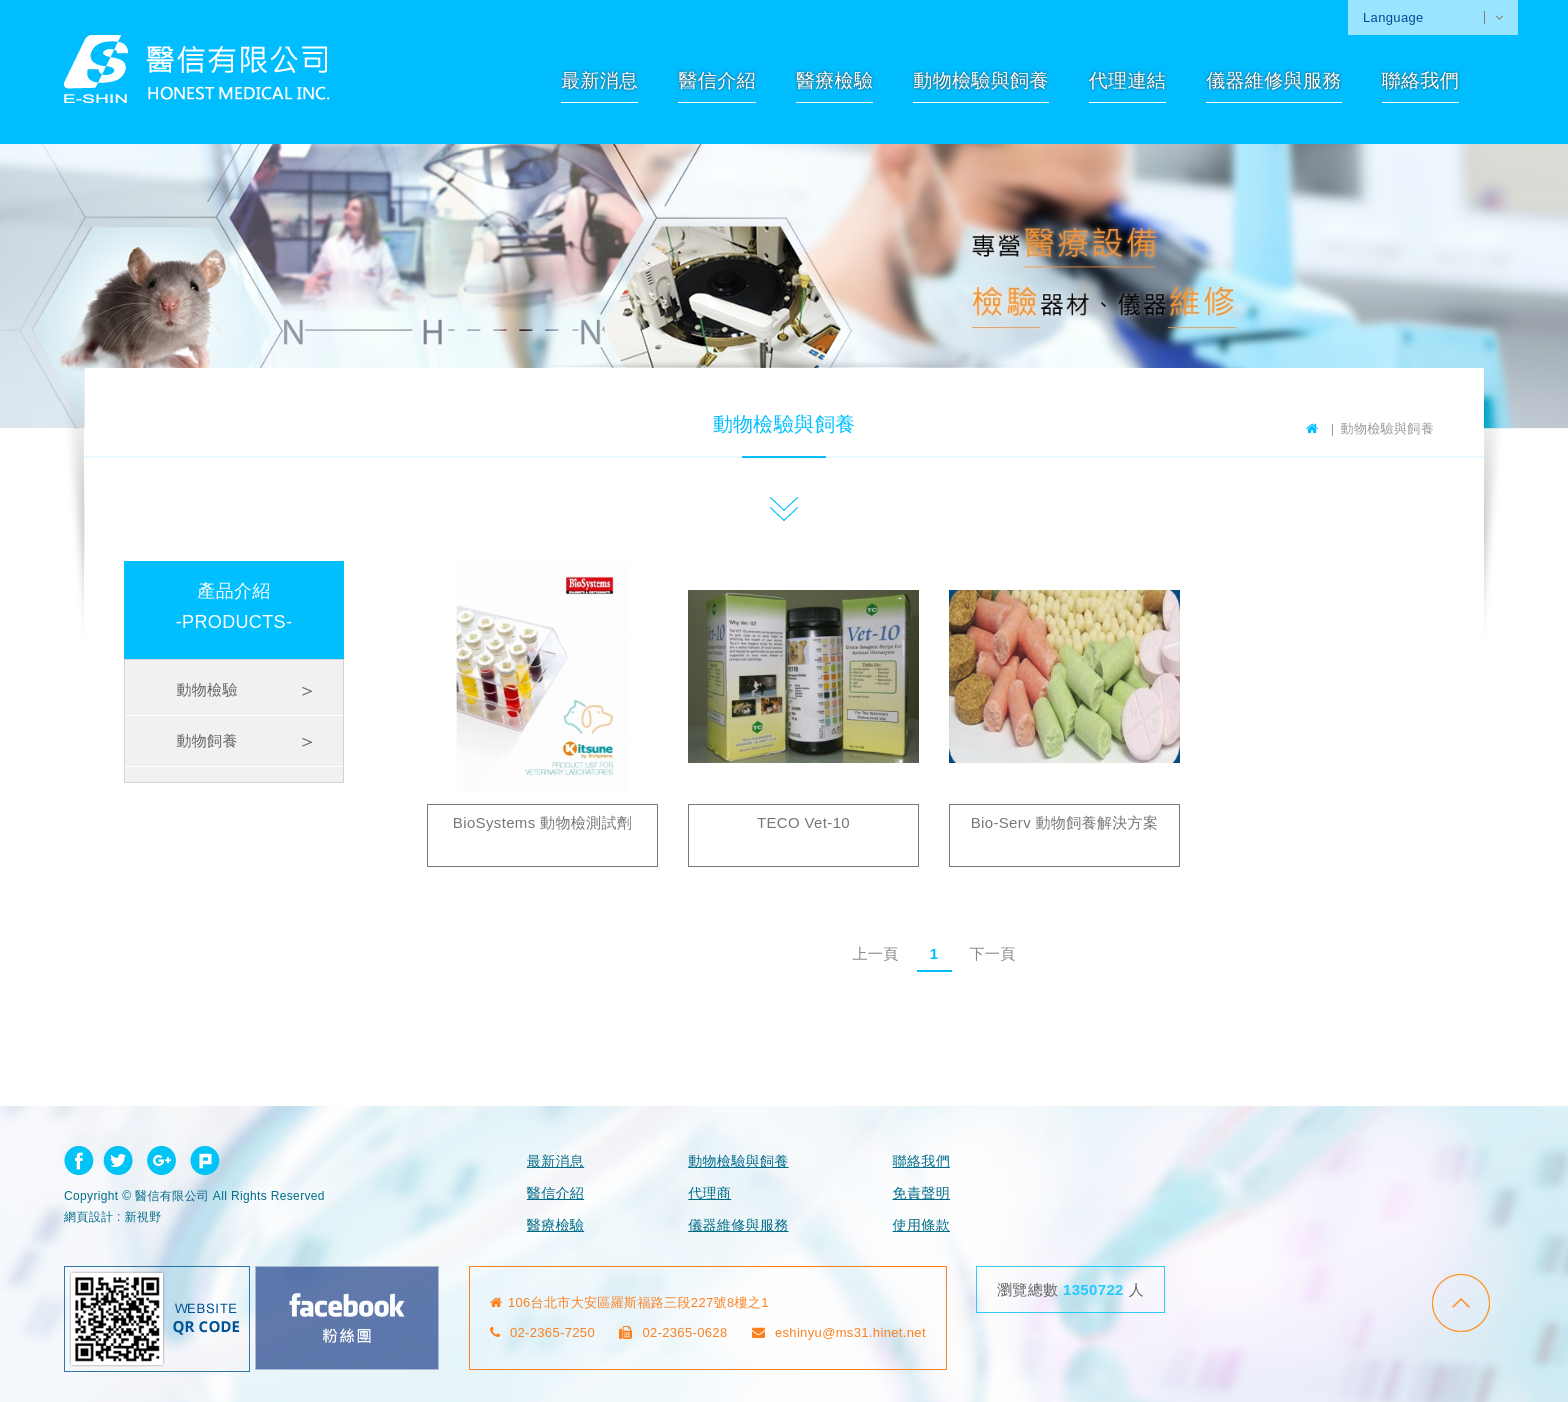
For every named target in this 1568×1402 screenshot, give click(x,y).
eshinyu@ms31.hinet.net (839, 1332)
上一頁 (875, 953)
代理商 (709, 1193)
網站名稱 (197, 69)
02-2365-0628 (673, 1332)
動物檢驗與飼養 (980, 80)
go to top (1461, 1303)
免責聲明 (921, 1193)
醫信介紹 (716, 80)
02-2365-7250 (543, 1332)
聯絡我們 (1420, 80)
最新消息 (599, 80)
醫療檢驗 (834, 80)
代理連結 (1127, 80)
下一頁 (992, 953)
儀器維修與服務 (1273, 80)
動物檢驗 (206, 689)
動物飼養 (206, 740)
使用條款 (921, 1225)
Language (1393, 17)
